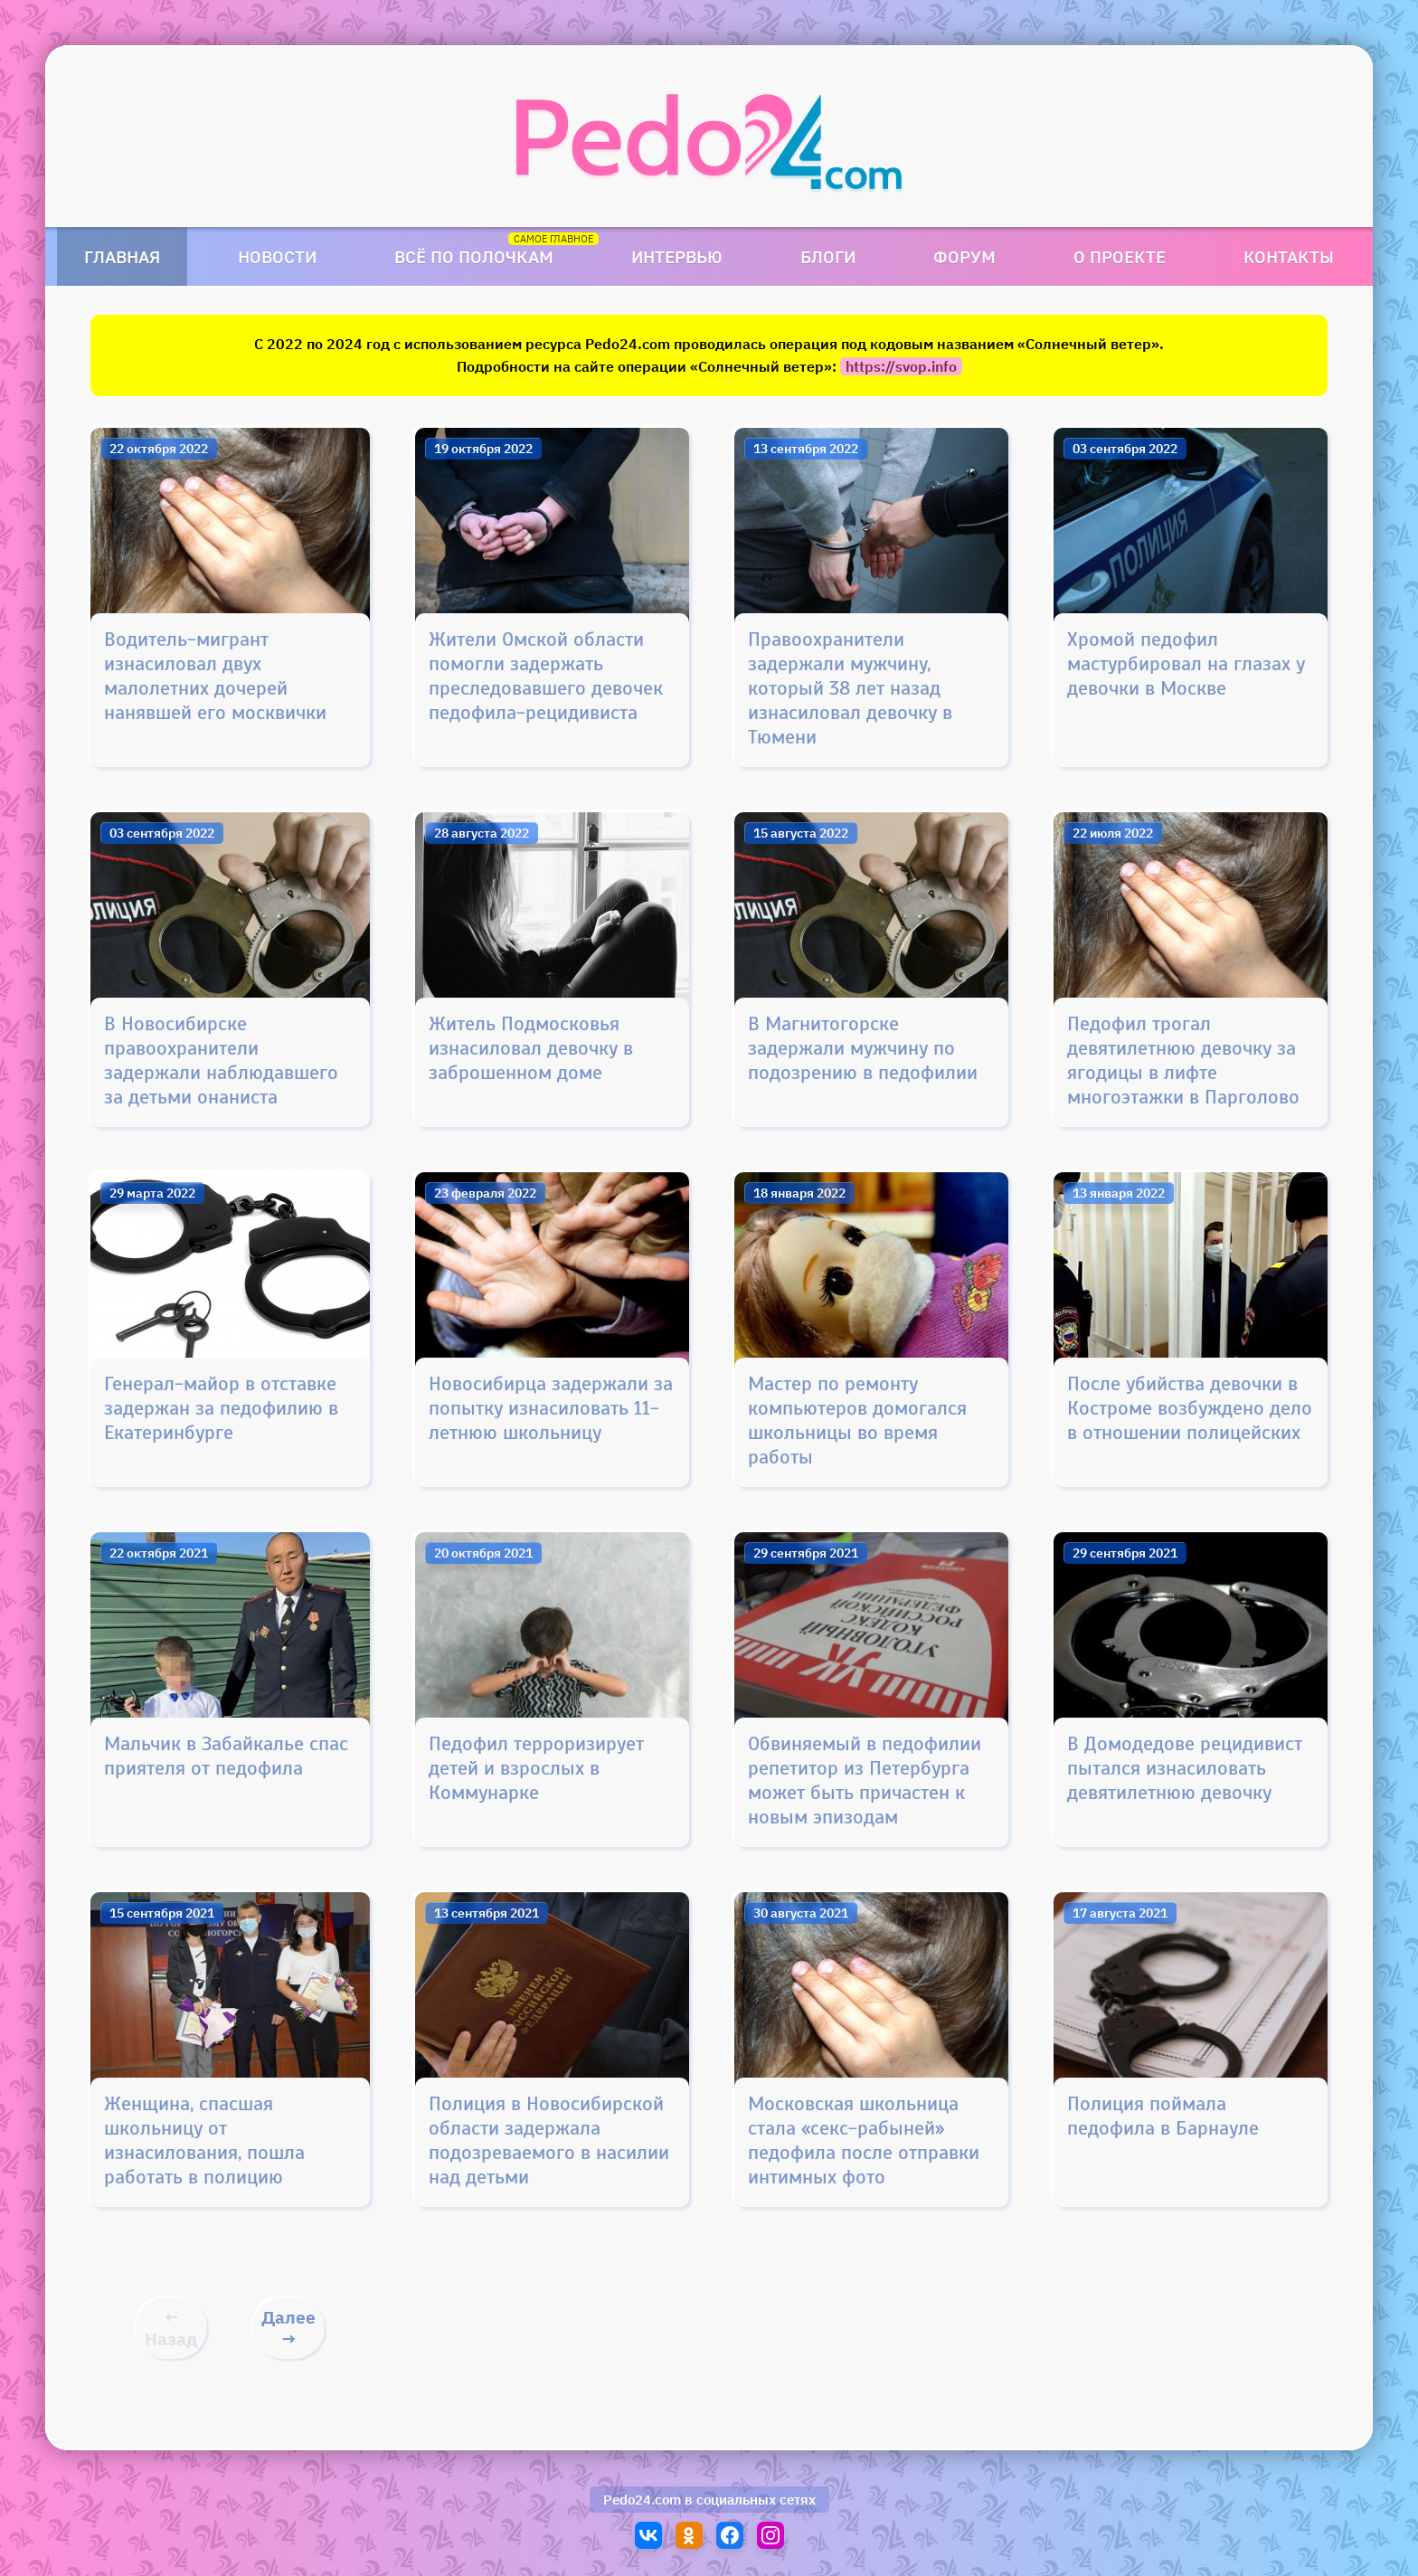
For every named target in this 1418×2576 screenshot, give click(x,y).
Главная (122, 256)
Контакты (1288, 256)
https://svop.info (901, 366)
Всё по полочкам (473, 256)
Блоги (828, 256)
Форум (964, 256)
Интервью (677, 256)
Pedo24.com (642, 2499)
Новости (277, 256)
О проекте (1119, 256)
